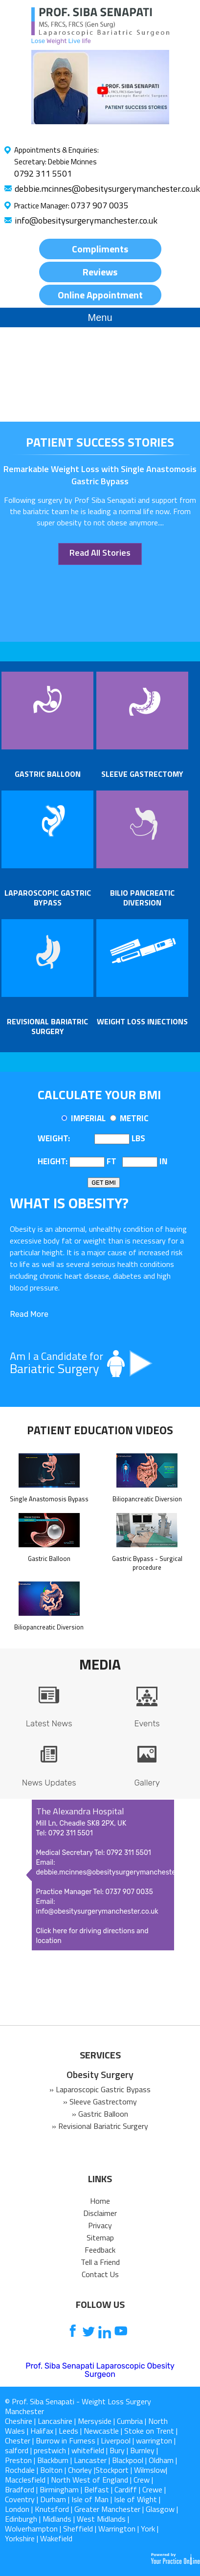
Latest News (49, 1723)
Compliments (100, 248)
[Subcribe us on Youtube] (121, 2332)
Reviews (100, 271)
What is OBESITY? (69, 1203)
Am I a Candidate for (100, 1363)
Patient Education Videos (100, 1430)
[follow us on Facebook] (73, 2332)
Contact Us (100, 2274)
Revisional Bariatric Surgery (47, 1026)
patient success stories (100, 442)
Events (147, 1723)
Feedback (100, 2250)
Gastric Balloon (48, 774)
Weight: (54, 1138)
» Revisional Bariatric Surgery (100, 2126)
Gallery (146, 1782)
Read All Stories (100, 552)
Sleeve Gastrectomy (142, 774)
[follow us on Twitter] (89, 2332)
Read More (29, 1314)
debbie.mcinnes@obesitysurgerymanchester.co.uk (107, 188)
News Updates (49, 1782)
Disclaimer (100, 2213)
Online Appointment (100, 294)
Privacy (100, 2225)
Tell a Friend (100, 2262)
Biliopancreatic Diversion (147, 1494)
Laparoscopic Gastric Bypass (47, 897)
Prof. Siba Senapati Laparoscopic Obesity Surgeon (100, 2370)
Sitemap (100, 2237)
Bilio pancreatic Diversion (142, 897)
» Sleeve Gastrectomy (100, 2101)
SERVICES (100, 2055)
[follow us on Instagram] (137, 2332)
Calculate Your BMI (99, 1094)
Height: (52, 1161)
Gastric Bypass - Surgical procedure (147, 1558)
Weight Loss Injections (142, 1021)
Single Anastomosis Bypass (49, 1494)
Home (100, 2201)
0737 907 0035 (100, 205)
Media (100, 1664)
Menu (100, 317)
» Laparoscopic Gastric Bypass (100, 2089)
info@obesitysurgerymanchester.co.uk (86, 220)
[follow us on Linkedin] (105, 2332)
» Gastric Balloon (100, 2114)
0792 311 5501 (43, 173)
